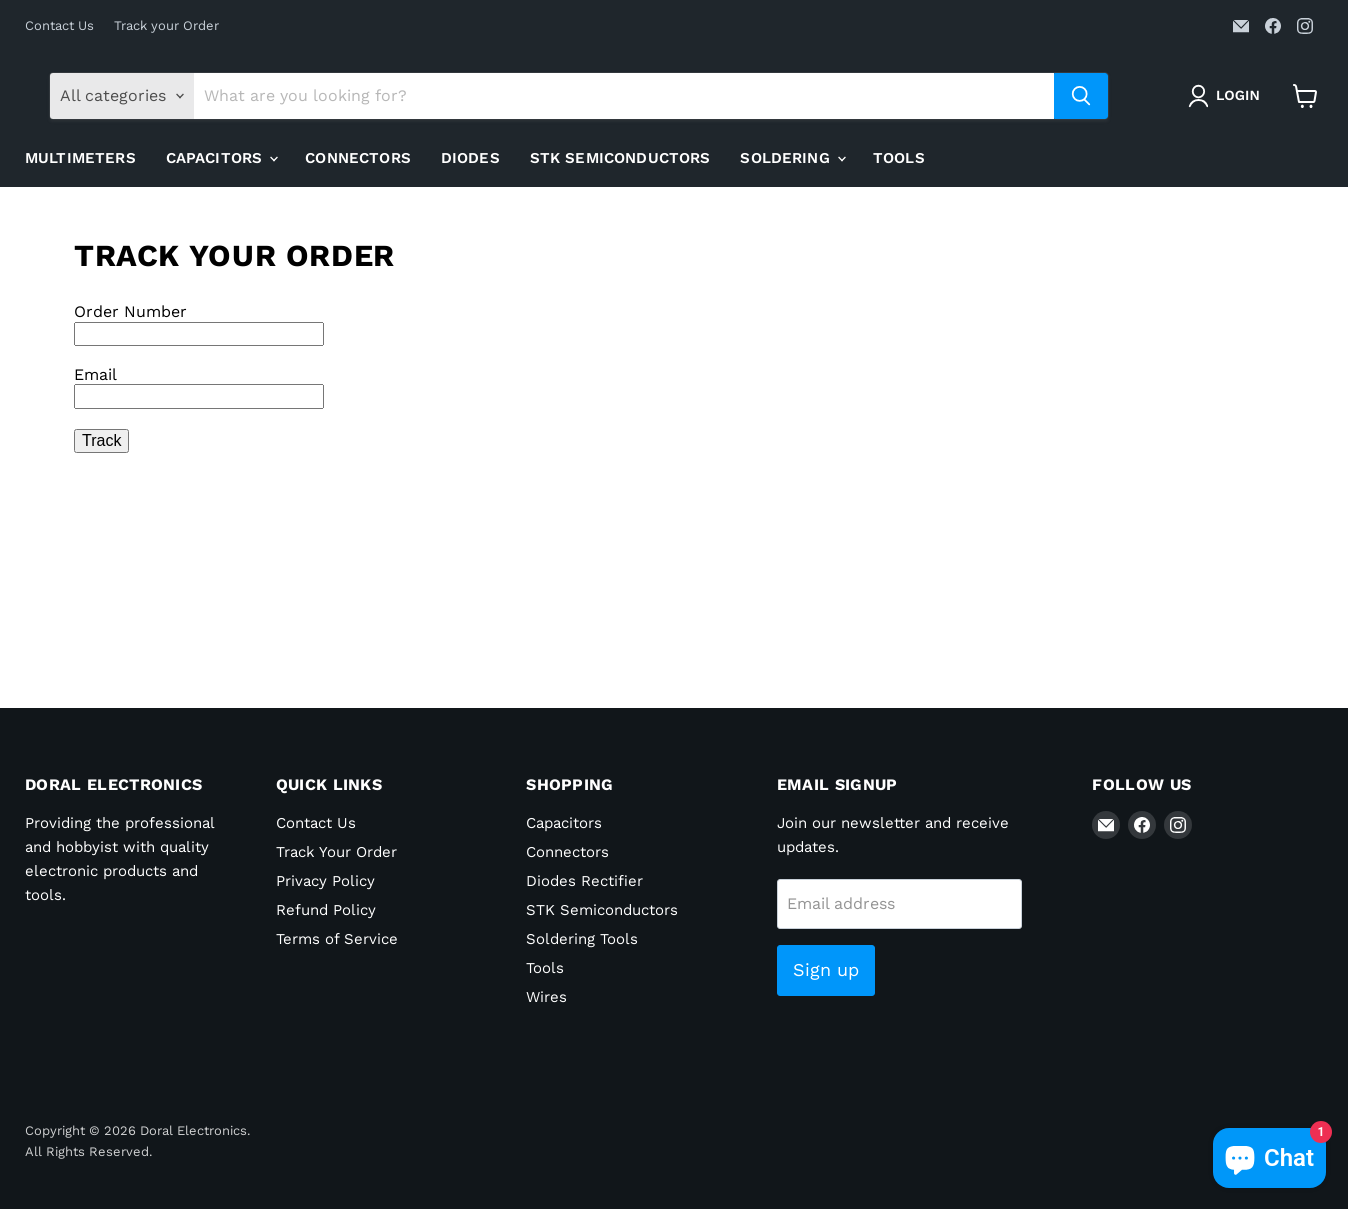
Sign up (826, 969)
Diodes (470, 158)
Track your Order (166, 26)
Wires (546, 997)
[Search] (624, 96)
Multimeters (80, 158)
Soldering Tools (582, 939)
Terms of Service (337, 939)
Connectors (358, 158)
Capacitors (222, 158)
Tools (899, 158)
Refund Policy (326, 910)
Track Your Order (336, 852)
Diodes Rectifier (584, 881)
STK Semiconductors (620, 158)
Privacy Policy (325, 881)
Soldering (792, 158)
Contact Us (59, 26)
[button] (1228, 96)
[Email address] (899, 904)
